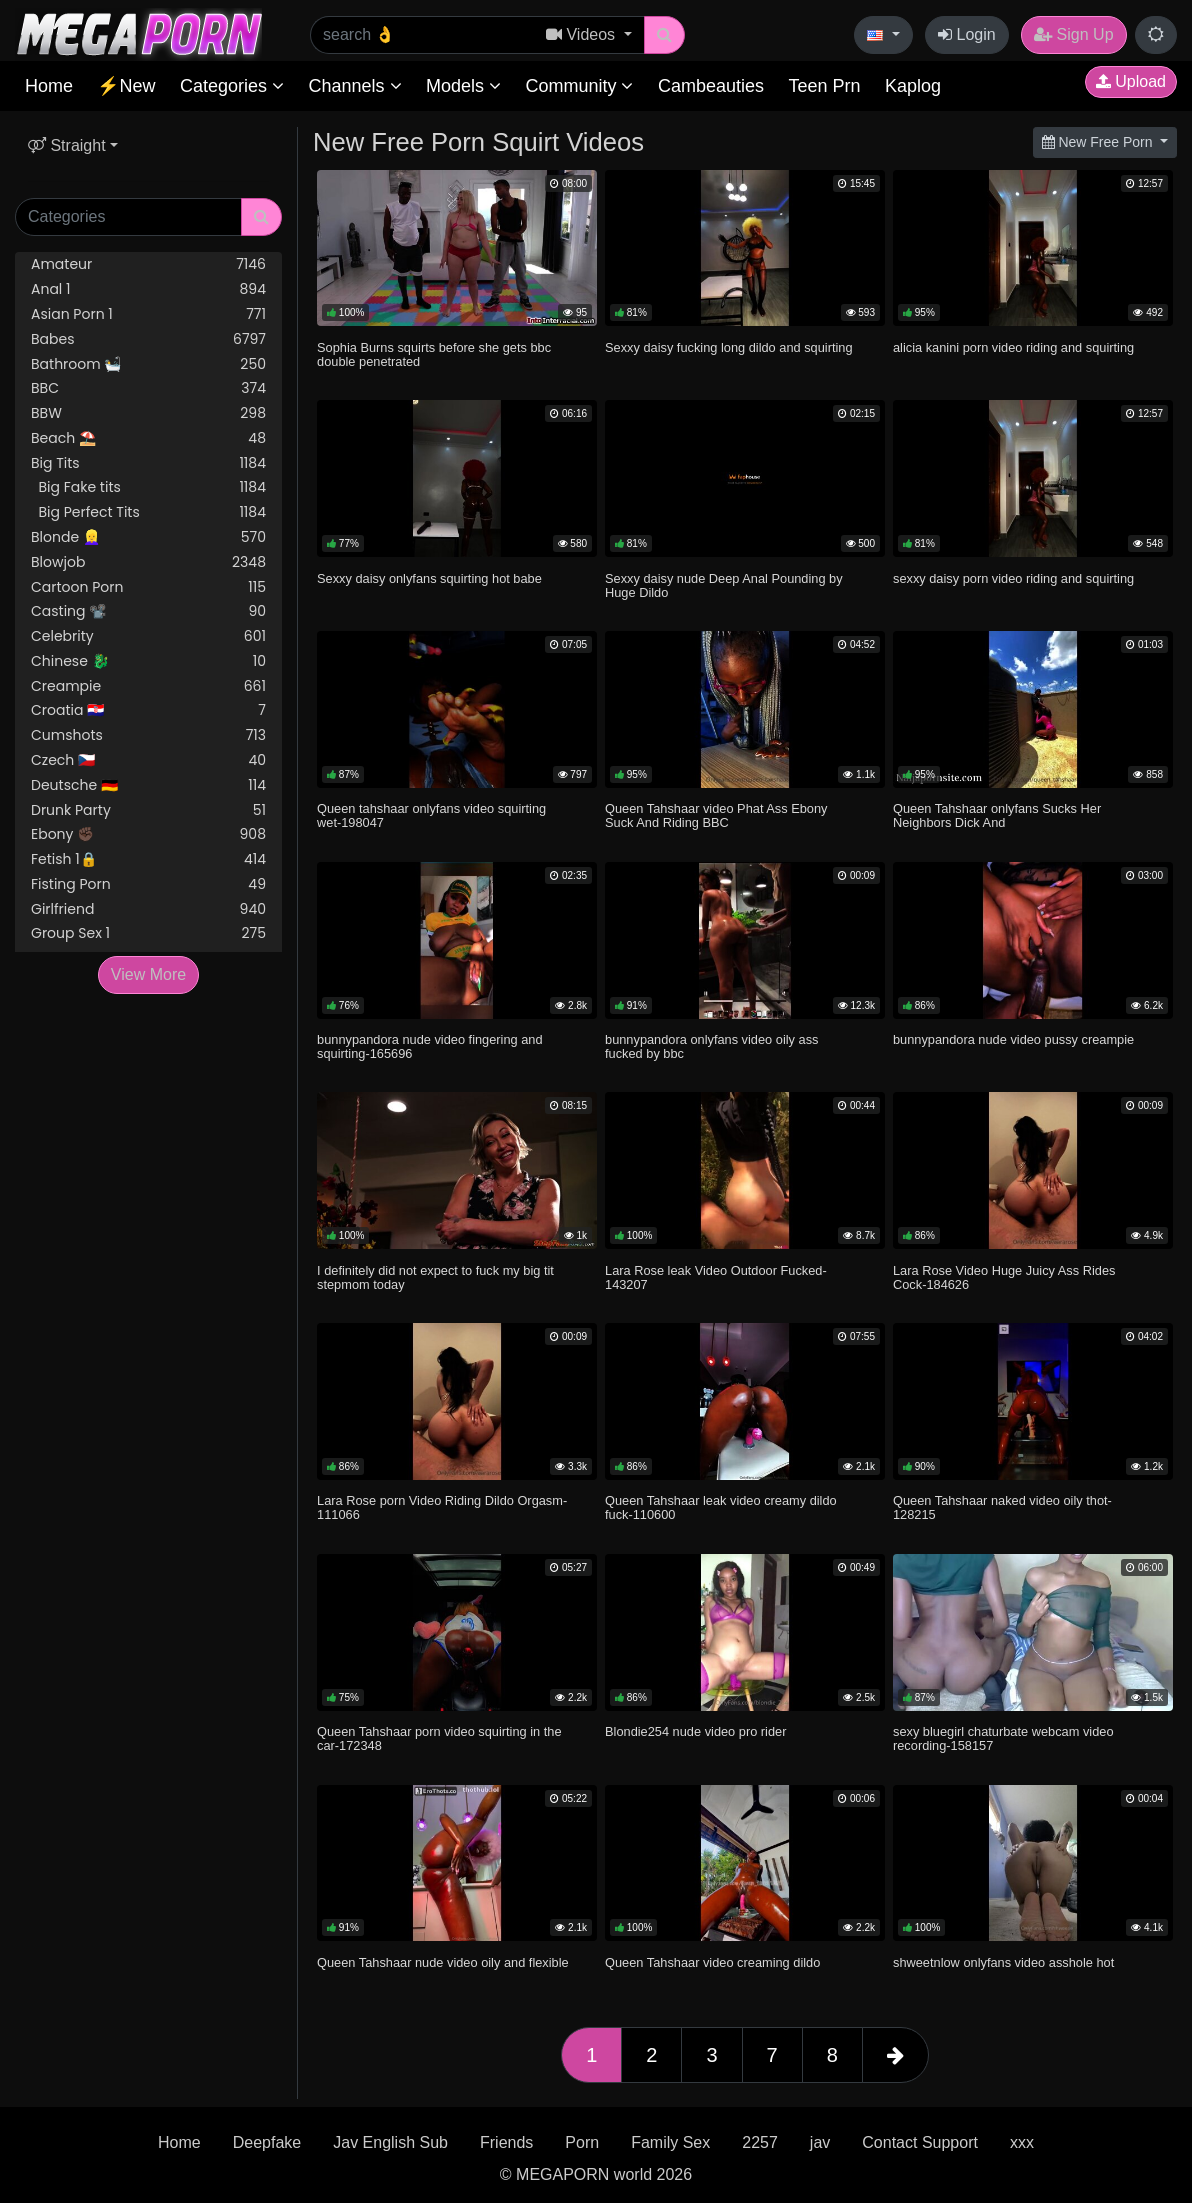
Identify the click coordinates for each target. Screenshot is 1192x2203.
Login (967, 34)
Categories (232, 86)
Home (49, 86)
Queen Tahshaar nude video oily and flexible (443, 1962)
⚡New (126, 86)
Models (463, 86)
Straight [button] (67, 145)
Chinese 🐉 (148, 661)
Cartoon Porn (148, 587)
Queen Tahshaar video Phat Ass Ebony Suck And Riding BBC (716, 815)
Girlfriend (148, 909)
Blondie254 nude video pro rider (695, 1731)
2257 (760, 2142)
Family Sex (670, 2142)
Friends (506, 2142)
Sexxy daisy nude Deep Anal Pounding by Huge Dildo (724, 585)
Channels (354, 86)
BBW (148, 413)
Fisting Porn (148, 884)
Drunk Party (148, 810)
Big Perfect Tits (148, 512)
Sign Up (1073, 34)
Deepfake (267, 2142)
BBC (148, 388)
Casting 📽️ (148, 611)
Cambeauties (711, 86)
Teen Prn (824, 86)
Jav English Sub (390, 2142)
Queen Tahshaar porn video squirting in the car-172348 (439, 1738)
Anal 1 (148, 289)
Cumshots (148, 735)
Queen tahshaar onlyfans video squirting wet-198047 (431, 815)
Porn (582, 2142)
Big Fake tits (148, 487)
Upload (1131, 81)
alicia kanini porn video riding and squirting (1013, 347)
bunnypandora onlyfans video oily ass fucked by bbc (711, 1046)
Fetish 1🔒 (148, 859)
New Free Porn (1099, 142)
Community (579, 86)
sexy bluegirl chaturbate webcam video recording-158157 (1003, 1738)
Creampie (148, 686)
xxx (1022, 2142)
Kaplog (913, 86)
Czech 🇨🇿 (148, 760)
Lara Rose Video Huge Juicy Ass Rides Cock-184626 (1004, 1277)
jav (820, 2142)
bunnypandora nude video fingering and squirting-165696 (430, 1046)
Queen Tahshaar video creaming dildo (712, 1962)
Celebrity (148, 636)
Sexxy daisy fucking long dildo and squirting (729, 347)
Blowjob (148, 562)
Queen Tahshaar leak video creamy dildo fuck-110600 (721, 1507)
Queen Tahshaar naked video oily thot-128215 (1002, 1507)
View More (148, 974)
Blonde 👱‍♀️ (148, 537)
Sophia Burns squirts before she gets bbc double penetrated (434, 354)
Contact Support (920, 2142)
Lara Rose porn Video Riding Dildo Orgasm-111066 (442, 1507)
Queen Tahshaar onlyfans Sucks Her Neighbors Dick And (997, 815)
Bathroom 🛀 (148, 364)
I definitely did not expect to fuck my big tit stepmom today (435, 1277)
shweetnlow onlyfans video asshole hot (1003, 1962)
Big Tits (148, 463)
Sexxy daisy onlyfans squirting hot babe (429, 578)
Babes (148, 339)
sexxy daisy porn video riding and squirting (1013, 578)
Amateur (148, 264)
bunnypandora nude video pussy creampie (1013, 1039)
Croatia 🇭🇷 (148, 710)
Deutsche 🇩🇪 (148, 785)
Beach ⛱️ (148, 438)
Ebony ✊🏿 (148, 834)
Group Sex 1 (148, 933)
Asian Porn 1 (148, 314)
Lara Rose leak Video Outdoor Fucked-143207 (716, 1277)
